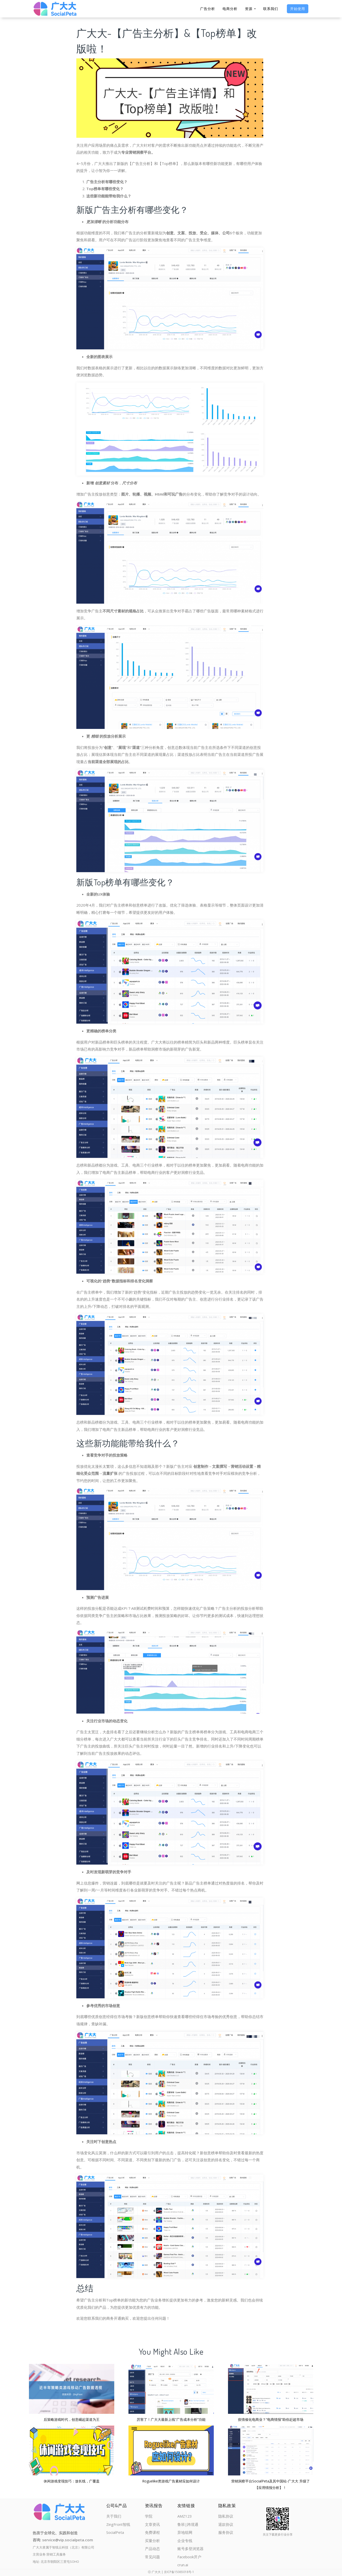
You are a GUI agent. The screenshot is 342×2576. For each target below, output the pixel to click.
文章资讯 (152, 2524)
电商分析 (230, 8)
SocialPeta (115, 2532)
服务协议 (225, 2532)
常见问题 (152, 2556)
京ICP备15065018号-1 (179, 2572)
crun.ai (182, 2564)
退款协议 (225, 2524)
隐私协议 (225, 2516)
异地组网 (184, 2532)
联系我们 (270, 8)
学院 (148, 2516)
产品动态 (152, 2548)
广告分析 (207, 8)
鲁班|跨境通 (187, 2524)
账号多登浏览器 (190, 2548)
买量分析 (152, 2540)
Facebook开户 (189, 2556)
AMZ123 (184, 2516)
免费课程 (152, 2532)
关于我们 (113, 2516)
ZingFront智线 (118, 2524)
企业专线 (184, 2540)
